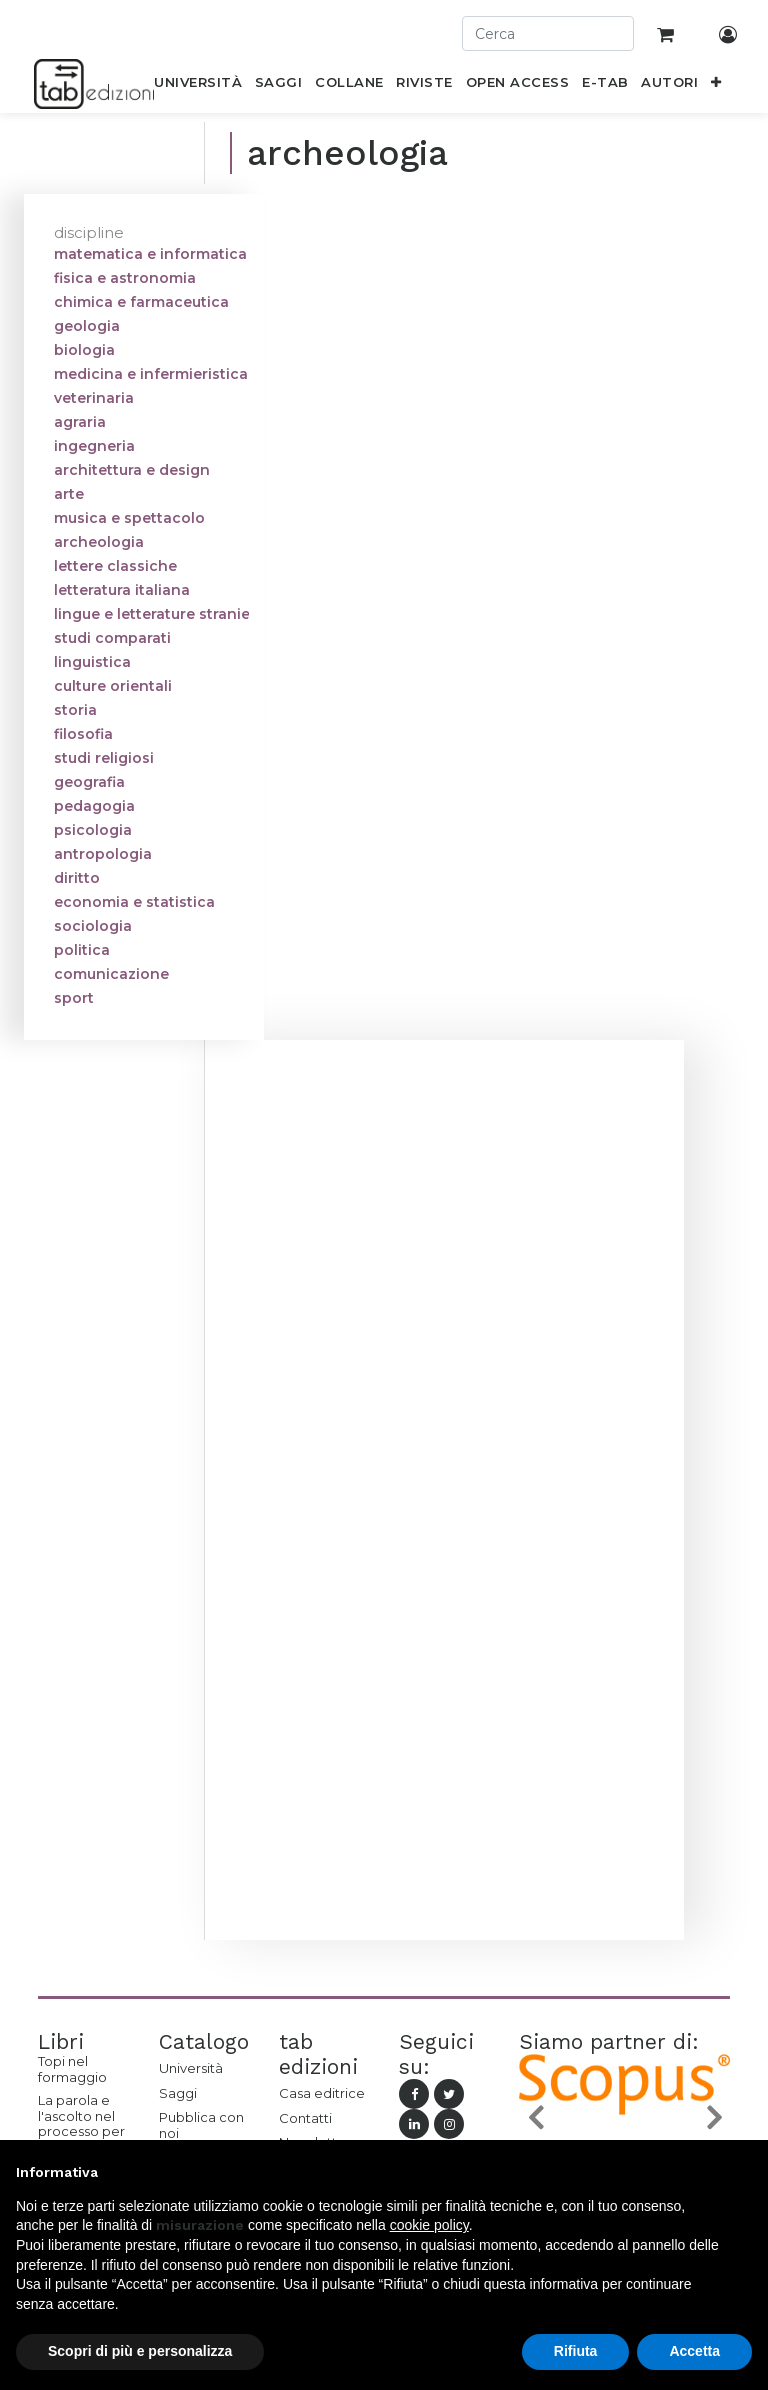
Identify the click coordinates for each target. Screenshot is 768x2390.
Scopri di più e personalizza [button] (140, 2351)
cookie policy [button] (429, 2225)
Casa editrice (322, 2093)
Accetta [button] (694, 2351)
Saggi (178, 2093)
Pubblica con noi (201, 2125)
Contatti (305, 2118)
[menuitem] (198, 86)
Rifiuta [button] (576, 2351)
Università (191, 2068)
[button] (716, 86)
